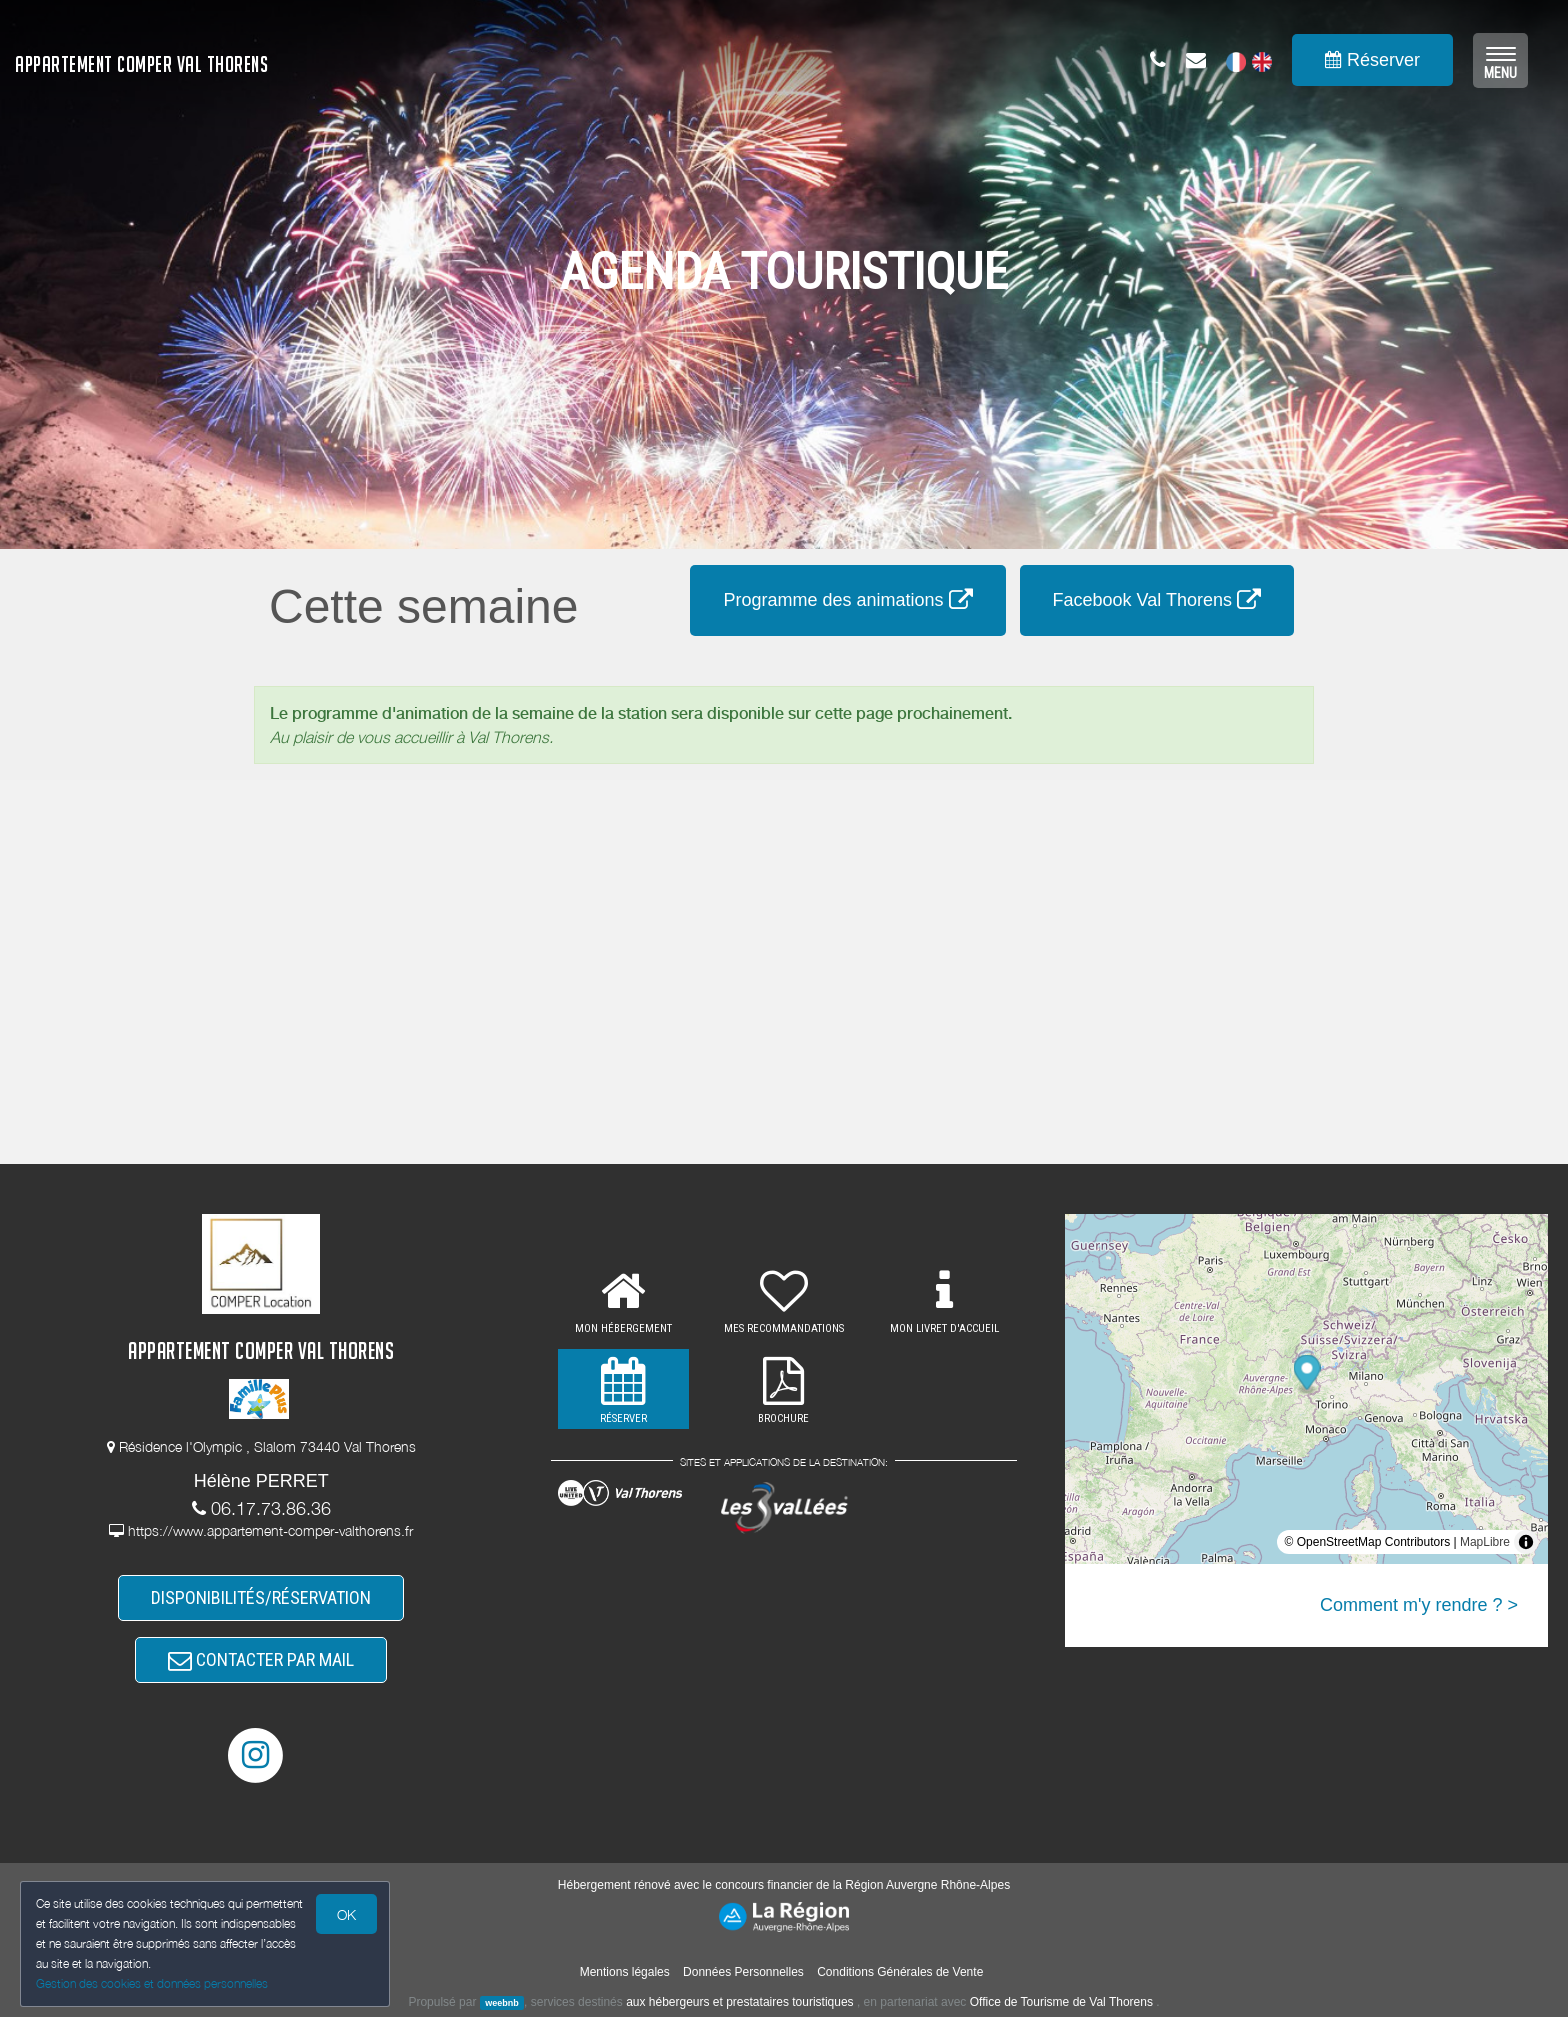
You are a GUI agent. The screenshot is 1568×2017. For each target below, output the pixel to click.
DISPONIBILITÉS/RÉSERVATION (261, 1597)
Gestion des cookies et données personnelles (152, 1983)
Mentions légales (625, 1972)
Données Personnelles (743, 1972)
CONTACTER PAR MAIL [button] (261, 1659)
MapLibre (1485, 1542)
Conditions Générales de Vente (900, 1972)
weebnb (502, 2003)
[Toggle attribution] (1526, 1542)
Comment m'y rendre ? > (1419, 1605)
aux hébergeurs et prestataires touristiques (739, 2002)
